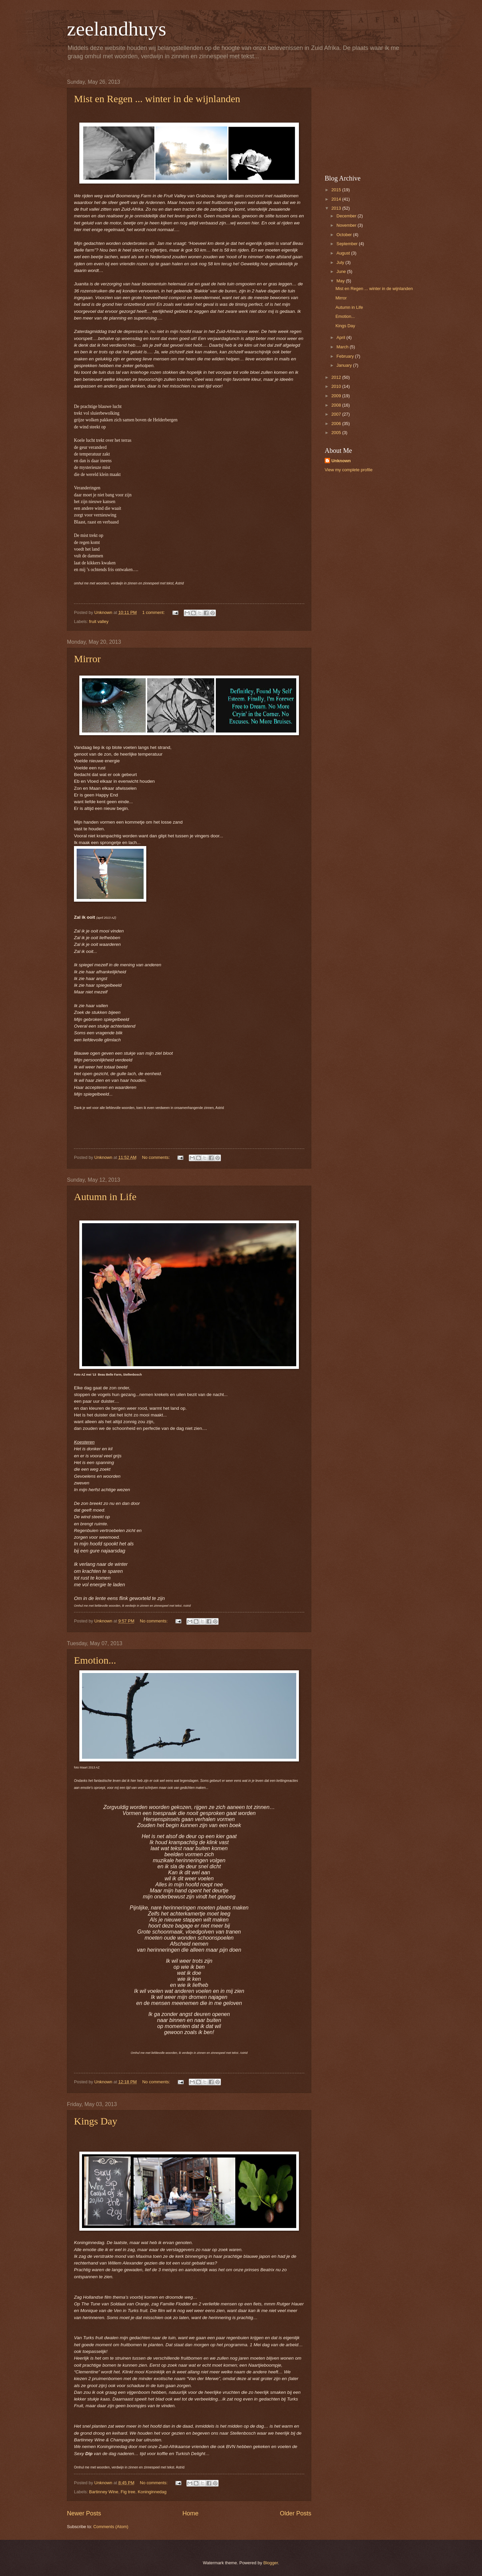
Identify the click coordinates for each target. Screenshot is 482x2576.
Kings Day (95, 2121)
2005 (336, 432)
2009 (336, 395)
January (344, 365)
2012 (336, 377)
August (343, 253)
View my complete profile (349, 469)
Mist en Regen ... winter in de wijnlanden (157, 98)
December (346, 215)
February (345, 356)
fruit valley (98, 621)
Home (190, 2513)
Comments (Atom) (110, 2526)
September (347, 243)
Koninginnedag (152, 2491)
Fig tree (128, 2491)
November (346, 225)
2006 (336, 423)
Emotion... (95, 1660)
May (341, 280)
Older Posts (295, 2513)
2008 (336, 405)
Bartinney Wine (103, 2491)
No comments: (156, 1157)
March (342, 346)
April (341, 337)
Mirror (87, 658)
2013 (336, 208)
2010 (336, 386)
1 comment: (154, 612)
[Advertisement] (366, 121)
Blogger (270, 2562)
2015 (336, 189)
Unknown (341, 460)
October (344, 234)
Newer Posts (84, 2513)
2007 (336, 414)
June (341, 271)
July (340, 262)
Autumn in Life (105, 1196)
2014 (336, 199)
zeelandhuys (116, 29)
